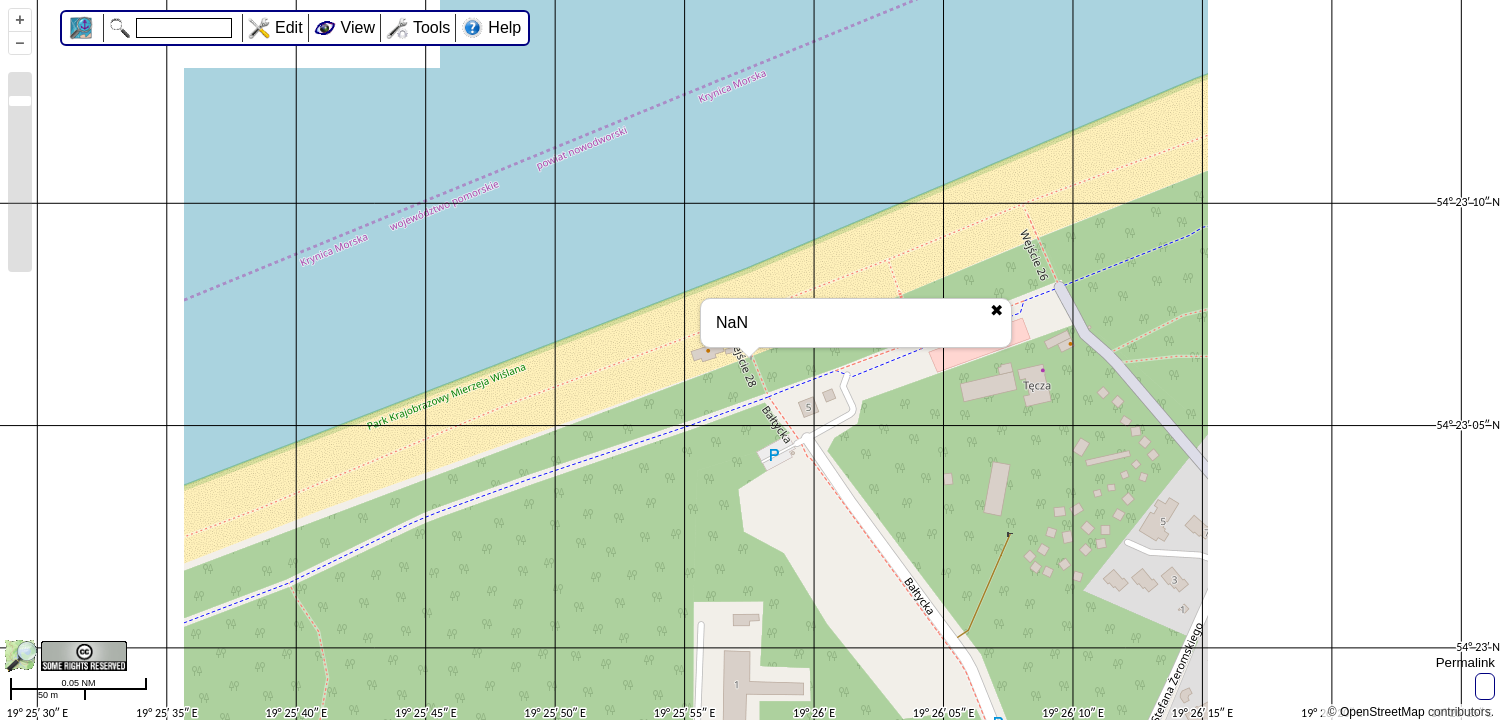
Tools (431, 27)
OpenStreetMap (1382, 712)
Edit (289, 27)
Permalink (1465, 662)
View (358, 27)
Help (504, 27)
